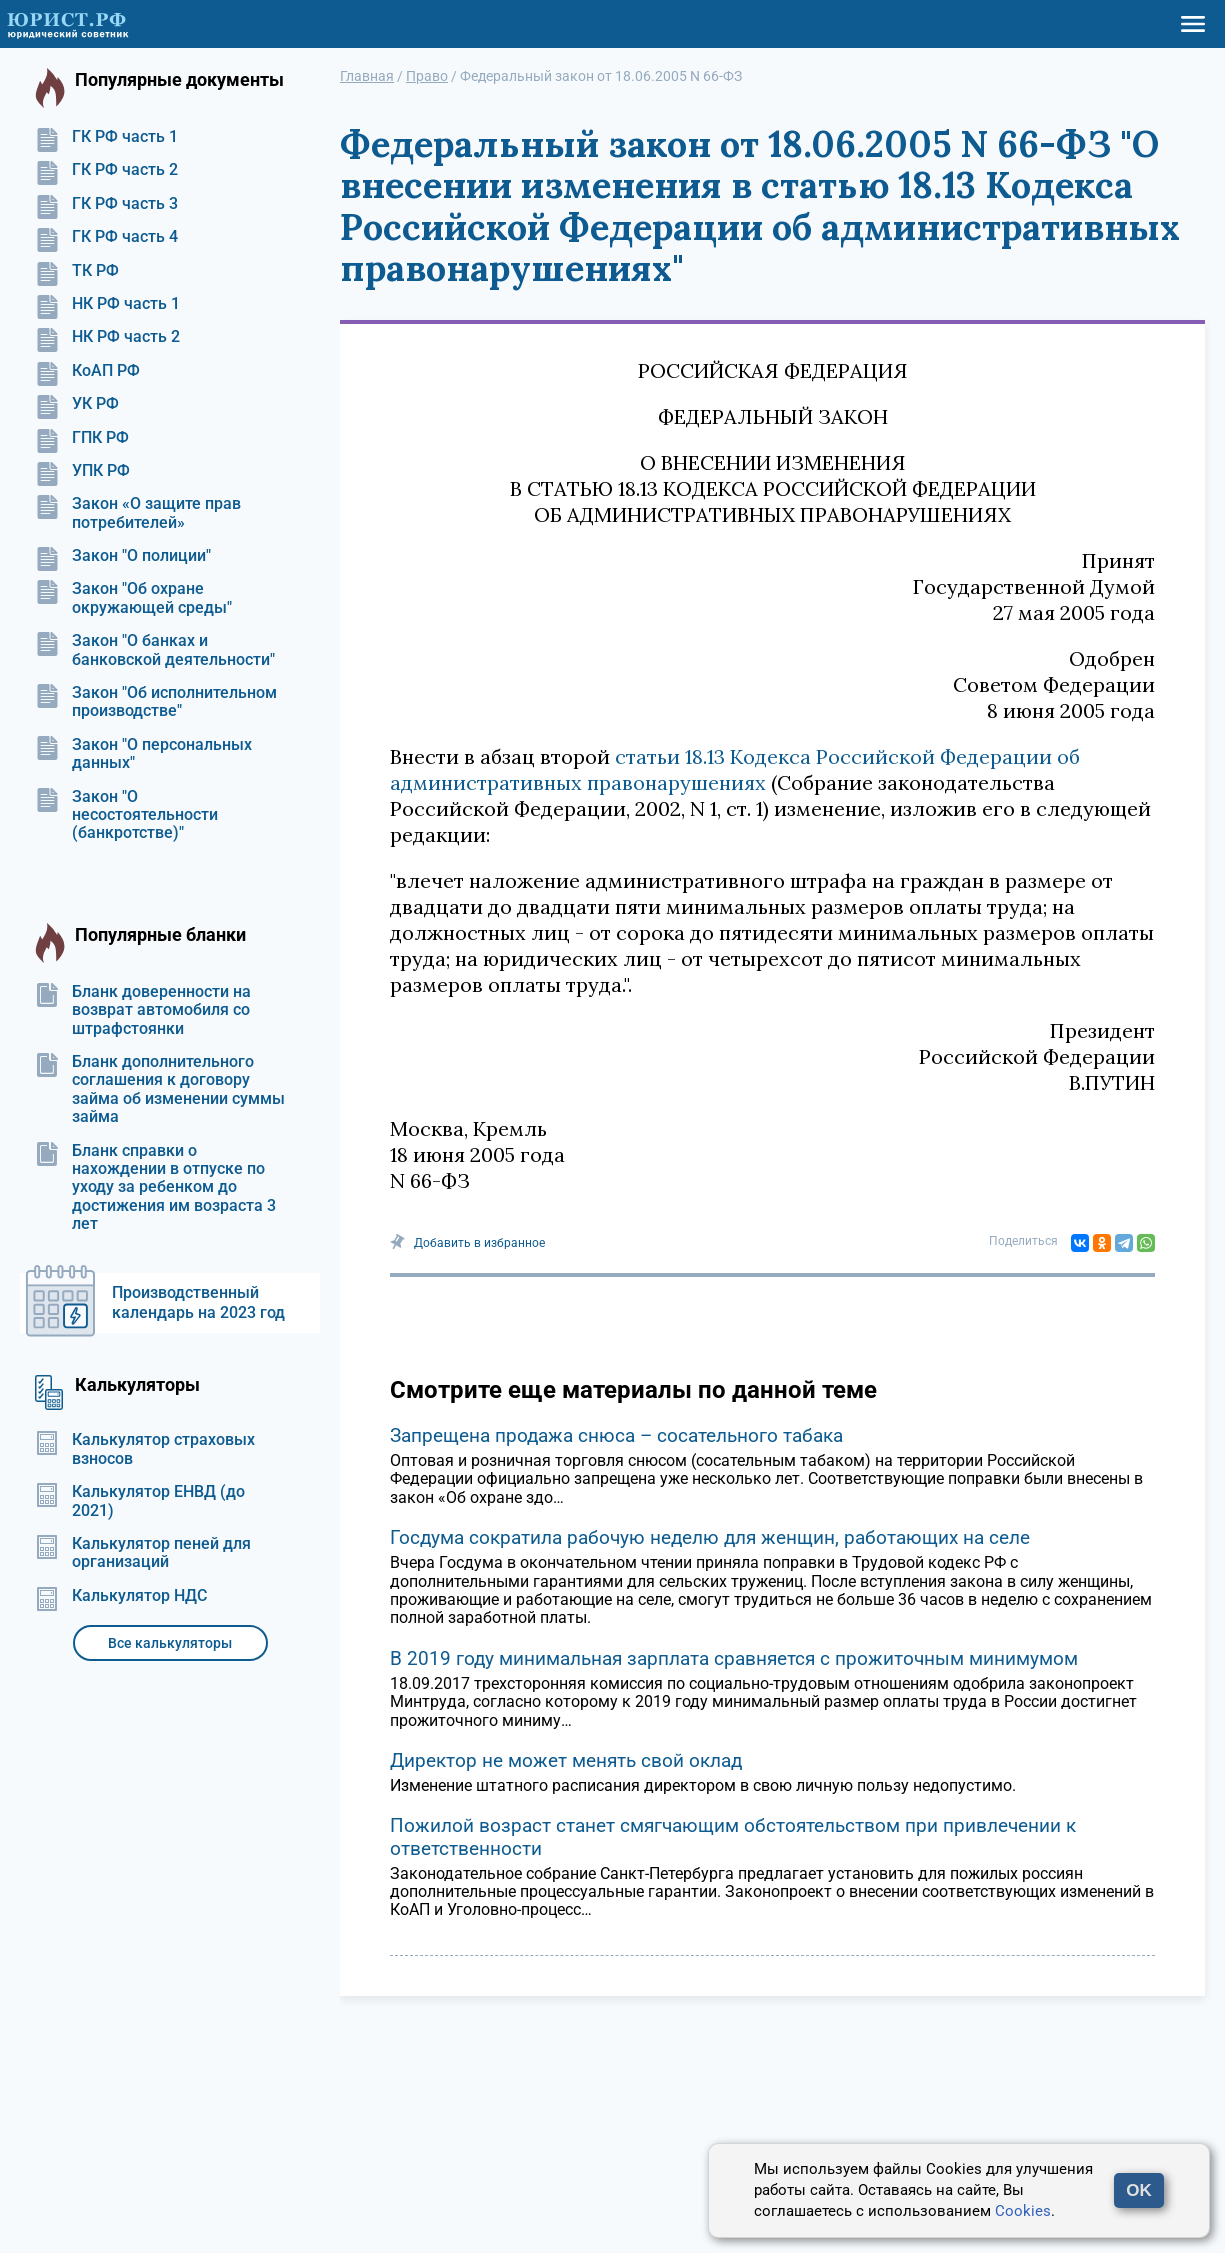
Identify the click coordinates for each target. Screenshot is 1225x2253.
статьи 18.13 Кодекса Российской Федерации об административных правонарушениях (735, 769)
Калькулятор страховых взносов (145, 1449)
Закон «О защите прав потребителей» (138, 513)
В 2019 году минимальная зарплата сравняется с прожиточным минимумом (734, 1658)
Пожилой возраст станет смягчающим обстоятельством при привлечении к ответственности (733, 1836)
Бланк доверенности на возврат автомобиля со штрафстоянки (143, 1010)
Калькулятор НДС (121, 1596)
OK (1139, 2190)
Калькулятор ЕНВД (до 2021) (140, 1501)
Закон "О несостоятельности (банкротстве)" (126, 815)
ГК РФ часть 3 (106, 204)
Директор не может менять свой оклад (566, 1760)
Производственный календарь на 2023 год (198, 1302)
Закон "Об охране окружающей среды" (133, 598)
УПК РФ (82, 471)
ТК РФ (77, 271)
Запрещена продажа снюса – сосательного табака (616, 1435)
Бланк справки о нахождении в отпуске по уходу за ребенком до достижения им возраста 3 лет (155, 1188)
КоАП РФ (87, 371)
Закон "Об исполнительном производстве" (156, 702)
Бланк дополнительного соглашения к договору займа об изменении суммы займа (160, 1089)
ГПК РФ (82, 438)
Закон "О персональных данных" (143, 754)
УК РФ (77, 404)
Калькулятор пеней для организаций (143, 1553)
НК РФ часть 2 (107, 337)
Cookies (1023, 2211)
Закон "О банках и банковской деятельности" (155, 650)
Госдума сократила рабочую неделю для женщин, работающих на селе (710, 1537)
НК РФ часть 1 (107, 304)
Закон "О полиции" (123, 556)
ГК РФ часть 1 (106, 137)
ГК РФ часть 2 (106, 170)
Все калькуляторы (170, 1643)
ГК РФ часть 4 (106, 237)
